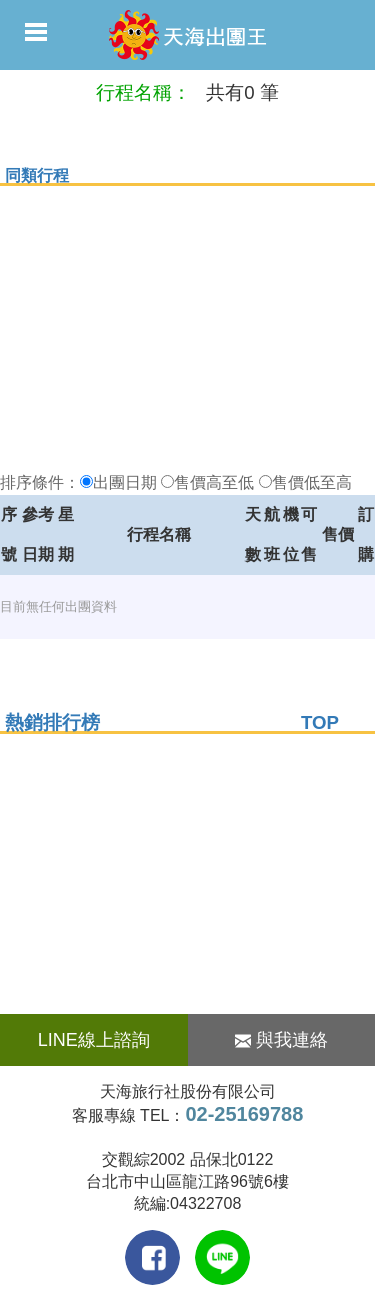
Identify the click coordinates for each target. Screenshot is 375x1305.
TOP (320, 722)
